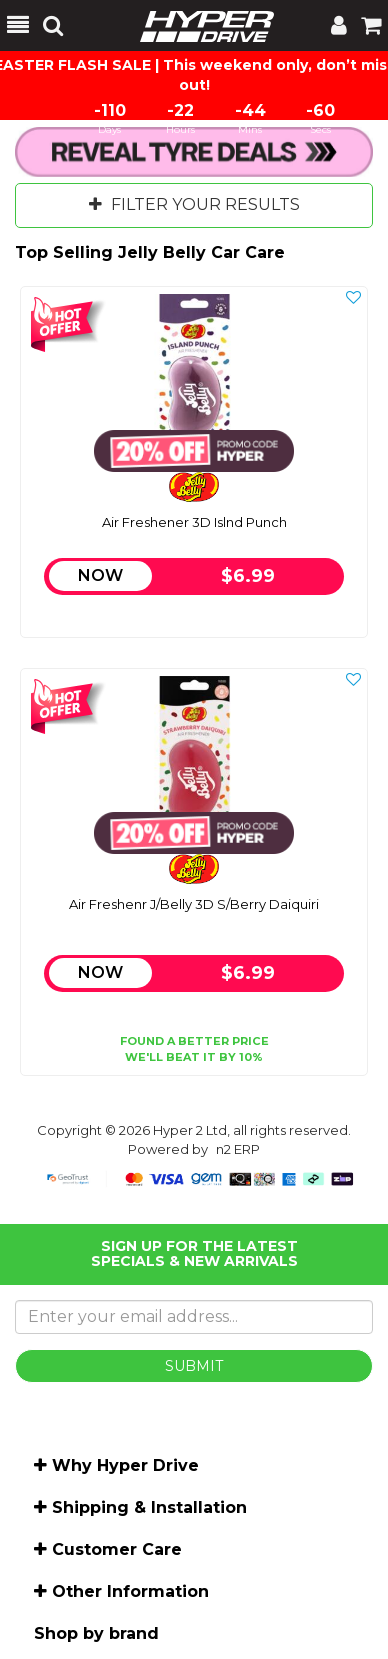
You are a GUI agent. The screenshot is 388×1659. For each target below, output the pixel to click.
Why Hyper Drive (125, 1465)
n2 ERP (238, 1149)
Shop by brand (96, 1633)
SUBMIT (194, 1366)
